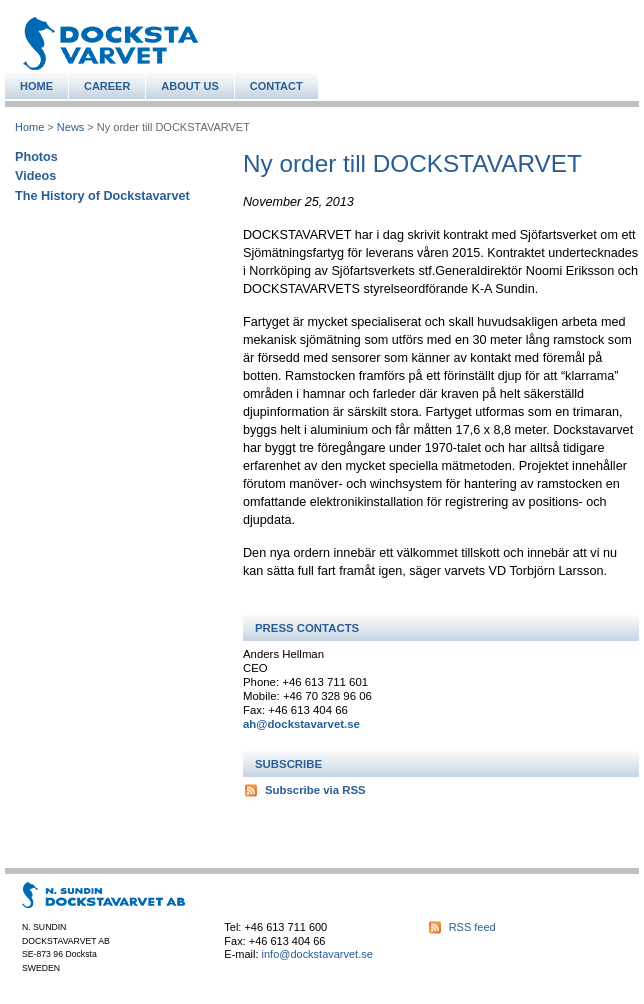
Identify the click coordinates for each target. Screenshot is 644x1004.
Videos (35, 176)
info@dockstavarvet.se (317, 954)
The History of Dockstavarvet (102, 196)
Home (29, 127)
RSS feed (472, 927)
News (70, 127)
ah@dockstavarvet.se (301, 724)
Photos (36, 157)
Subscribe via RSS (315, 790)
